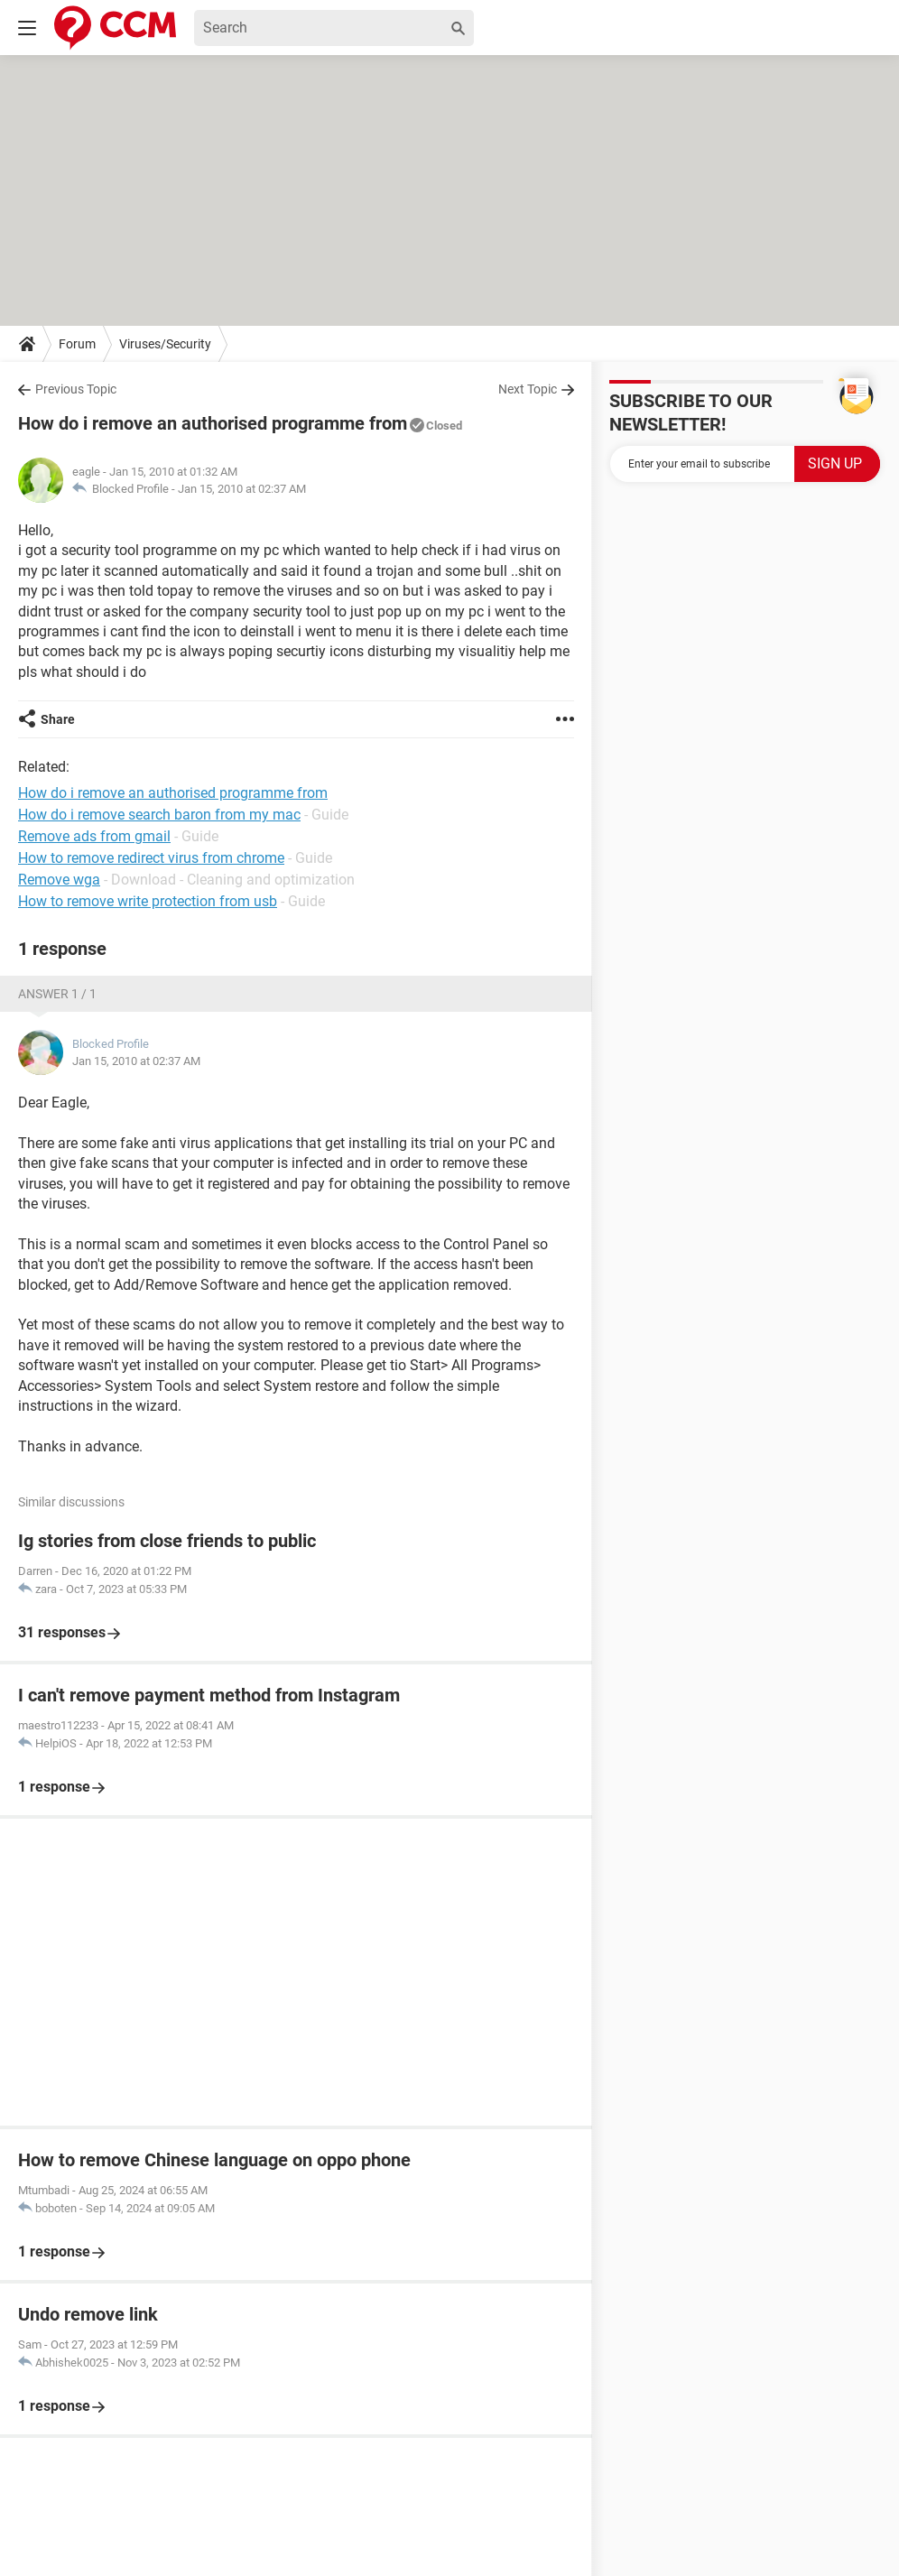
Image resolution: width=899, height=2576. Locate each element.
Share (58, 719)
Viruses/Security (165, 344)
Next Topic (527, 389)
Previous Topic (75, 389)
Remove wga (59, 879)
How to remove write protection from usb (147, 901)
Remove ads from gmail (94, 836)
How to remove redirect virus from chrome (151, 857)
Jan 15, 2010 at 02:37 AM (242, 489)
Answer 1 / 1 (57, 994)
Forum (77, 344)
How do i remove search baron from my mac (159, 814)
